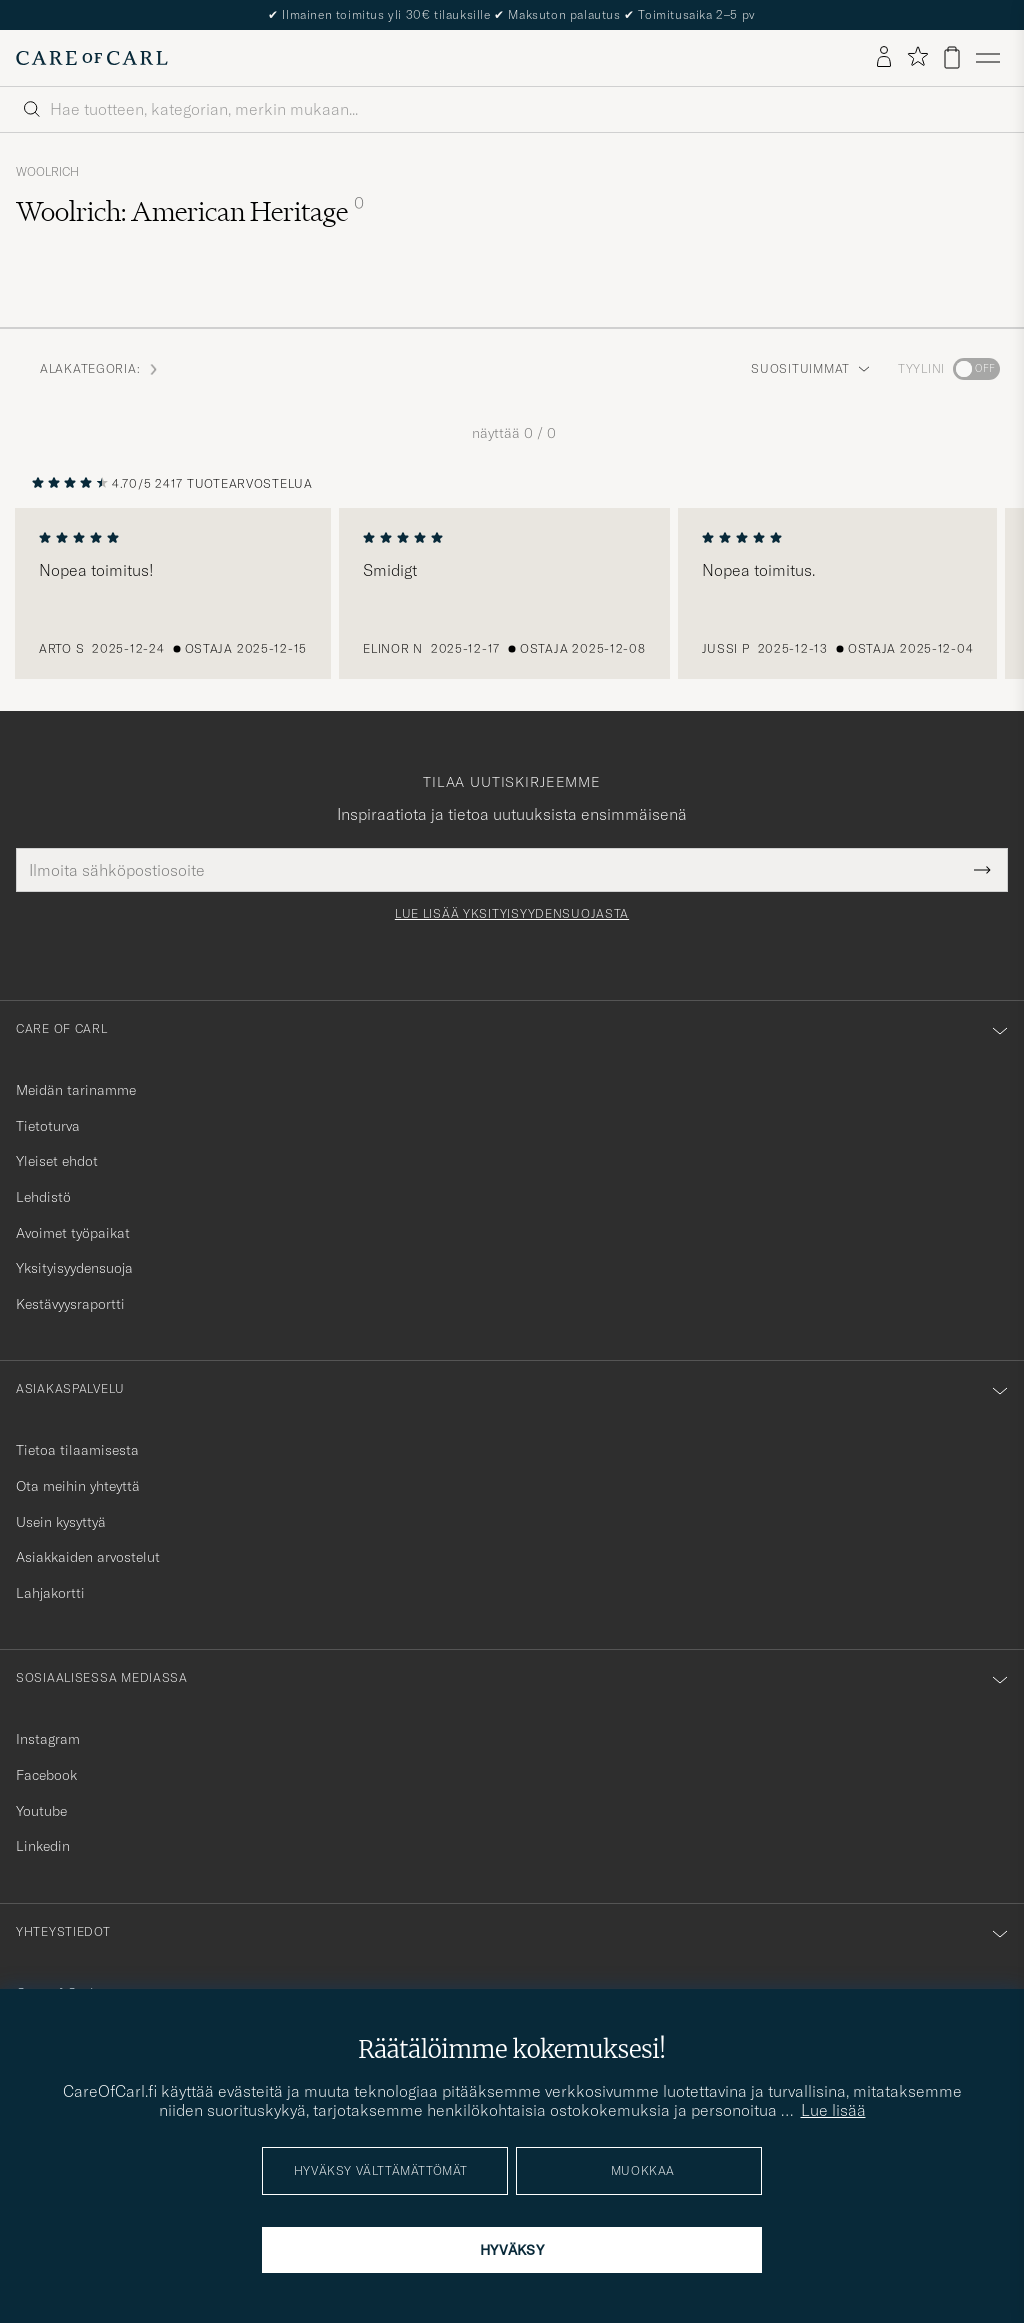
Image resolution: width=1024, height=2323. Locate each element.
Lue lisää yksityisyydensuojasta (512, 914)
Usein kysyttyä (61, 1522)
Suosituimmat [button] (810, 368)
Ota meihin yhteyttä (78, 1486)
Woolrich (47, 172)
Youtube (41, 1811)
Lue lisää (833, 2110)
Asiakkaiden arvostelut (88, 1557)
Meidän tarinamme (76, 1090)
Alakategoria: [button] (100, 368)
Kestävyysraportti (70, 1304)
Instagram (48, 1739)
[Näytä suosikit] (917, 57)
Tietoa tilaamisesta (77, 1450)
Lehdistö (43, 1197)
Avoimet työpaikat (73, 1233)
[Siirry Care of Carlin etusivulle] (92, 58)
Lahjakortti (50, 1593)
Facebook (46, 1775)
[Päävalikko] (988, 58)
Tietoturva (48, 1126)
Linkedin (43, 1846)
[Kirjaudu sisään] (884, 58)
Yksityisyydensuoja (74, 1268)
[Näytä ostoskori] (952, 57)
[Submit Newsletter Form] (982, 870)
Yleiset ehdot (57, 1161)
